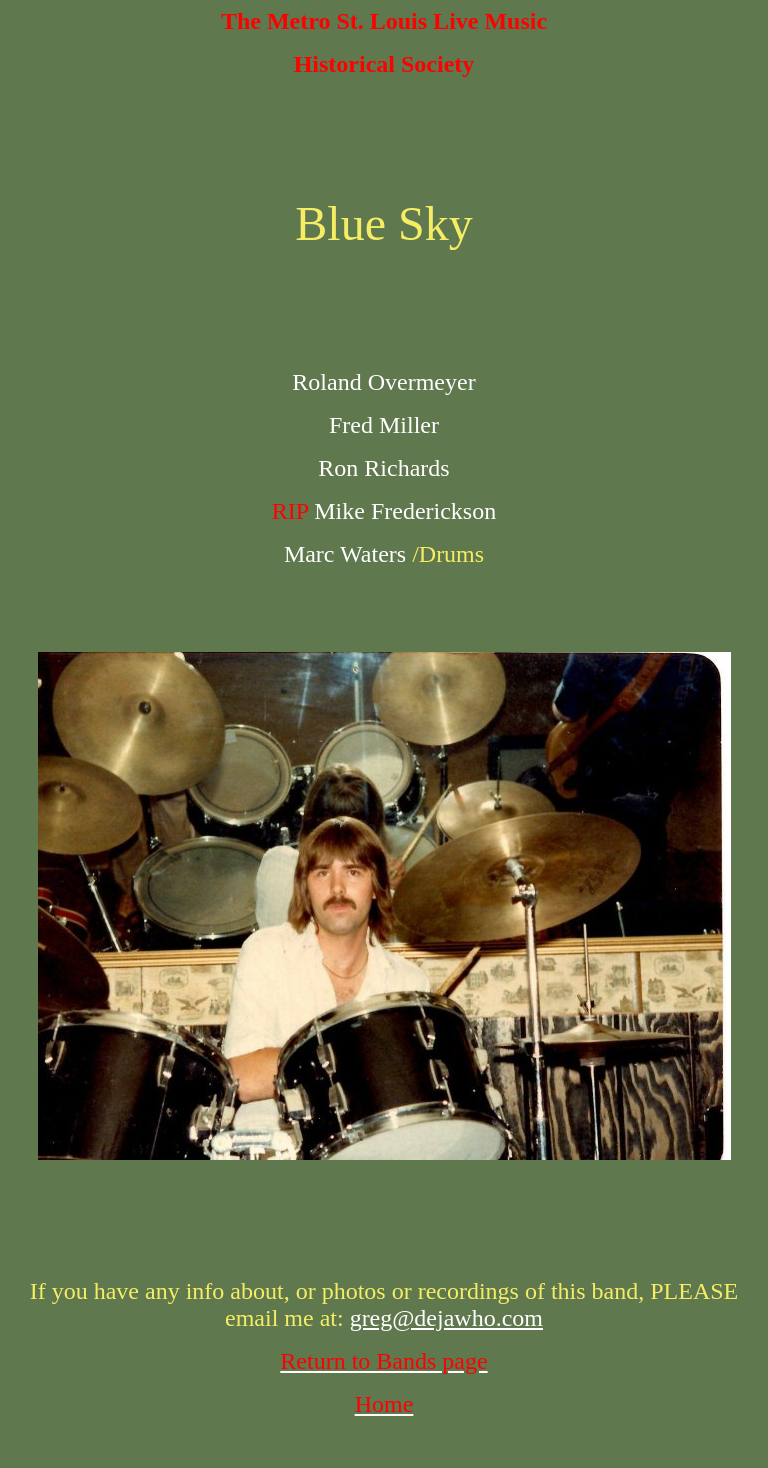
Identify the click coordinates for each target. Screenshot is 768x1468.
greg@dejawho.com (446, 1318)
